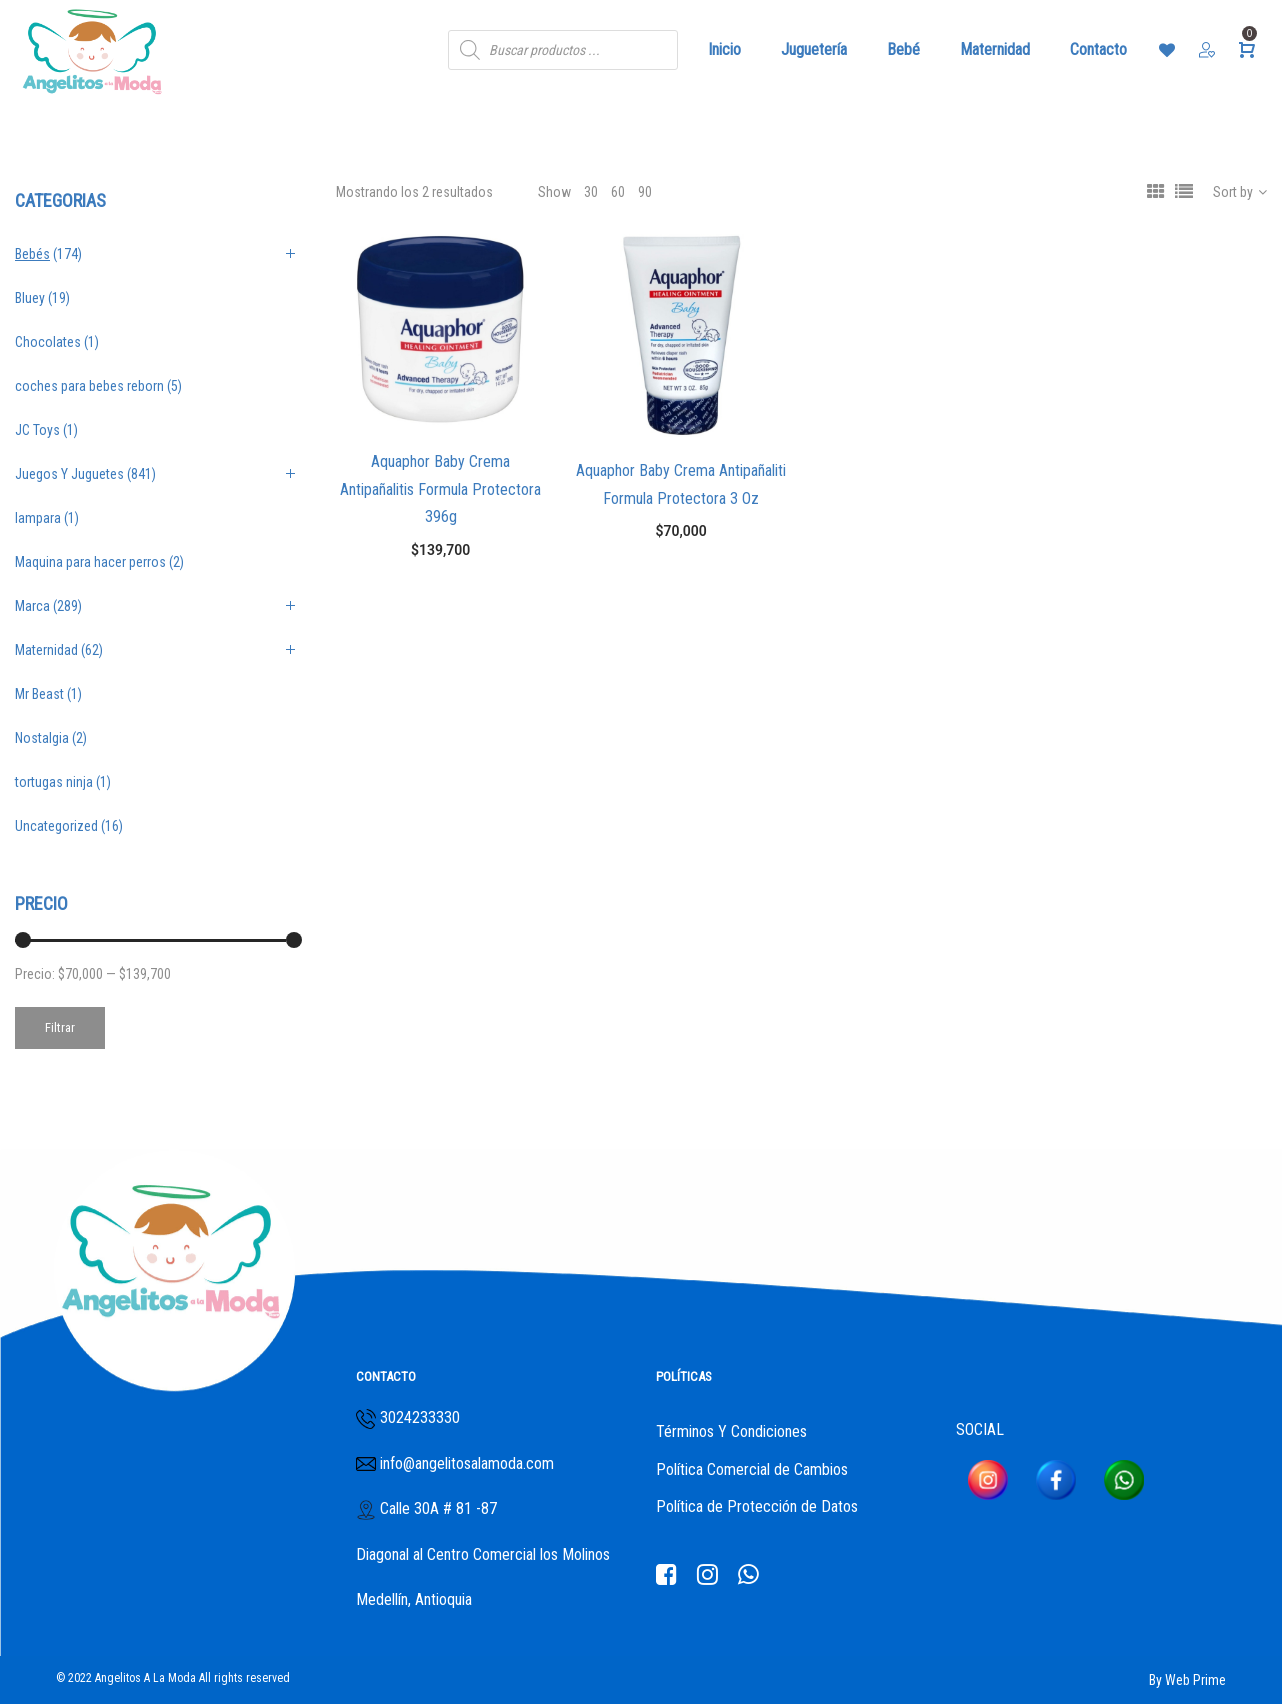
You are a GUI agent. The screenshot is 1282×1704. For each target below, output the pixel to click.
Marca (32, 606)
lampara (38, 518)
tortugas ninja (54, 782)
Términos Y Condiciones (731, 1431)
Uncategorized (56, 826)
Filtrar (60, 1027)
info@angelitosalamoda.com (465, 1463)
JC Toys (37, 430)
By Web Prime (1187, 1680)
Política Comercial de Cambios (752, 1469)
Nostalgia (42, 738)
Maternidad (46, 650)
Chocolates (48, 342)
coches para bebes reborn (89, 386)
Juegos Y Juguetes (69, 474)
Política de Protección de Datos (757, 1506)
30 (591, 192)
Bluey (30, 298)
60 (618, 192)
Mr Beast (39, 694)
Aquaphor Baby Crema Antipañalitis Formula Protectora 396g (440, 489)
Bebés (32, 254)
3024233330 (420, 1417)
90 (645, 192)
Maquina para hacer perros (90, 562)
